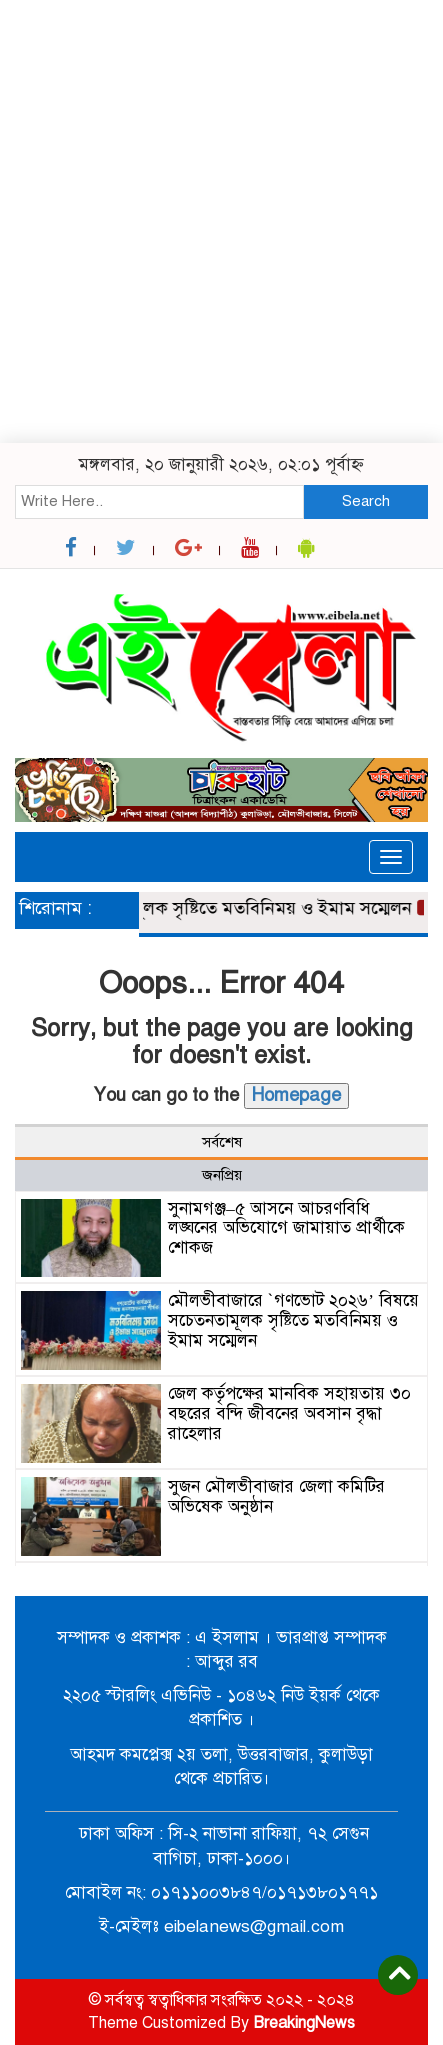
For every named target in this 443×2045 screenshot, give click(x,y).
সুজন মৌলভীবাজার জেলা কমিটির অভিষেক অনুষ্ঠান (276, 1496)
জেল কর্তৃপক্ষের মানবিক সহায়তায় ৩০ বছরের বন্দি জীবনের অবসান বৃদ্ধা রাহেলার (289, 1413)
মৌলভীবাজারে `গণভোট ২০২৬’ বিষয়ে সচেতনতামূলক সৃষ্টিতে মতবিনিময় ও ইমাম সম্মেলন (293, 1320)
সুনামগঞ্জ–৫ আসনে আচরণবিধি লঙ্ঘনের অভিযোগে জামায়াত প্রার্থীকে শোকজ (286, 1228)
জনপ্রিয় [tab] (222, 1175)
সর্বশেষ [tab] (222, 1142)
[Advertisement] (221, 221)
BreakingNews (304, 2023)
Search (366, 501)
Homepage (296, 1095)
